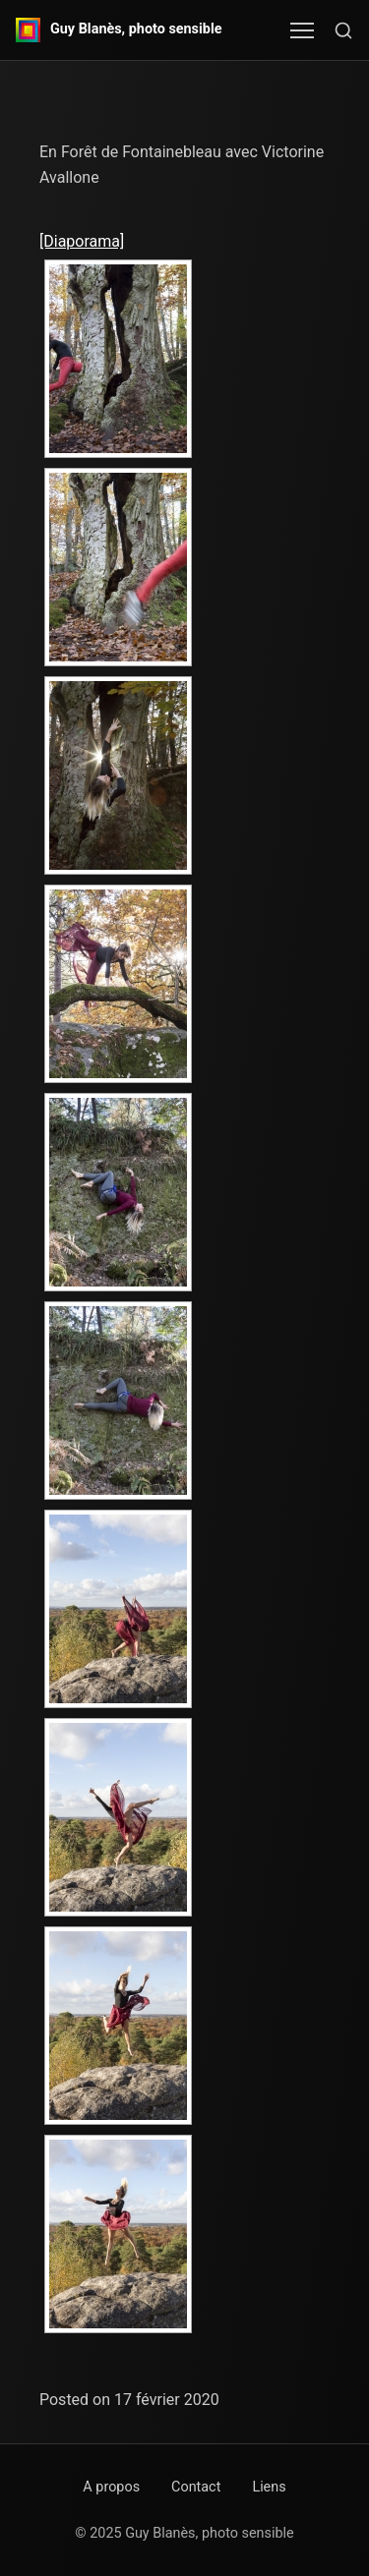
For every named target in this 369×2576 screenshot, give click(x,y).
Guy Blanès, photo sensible (136, 29)
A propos (111, 2487)
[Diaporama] (81, 241)
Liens (268, 2487)
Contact (195, 2487)
